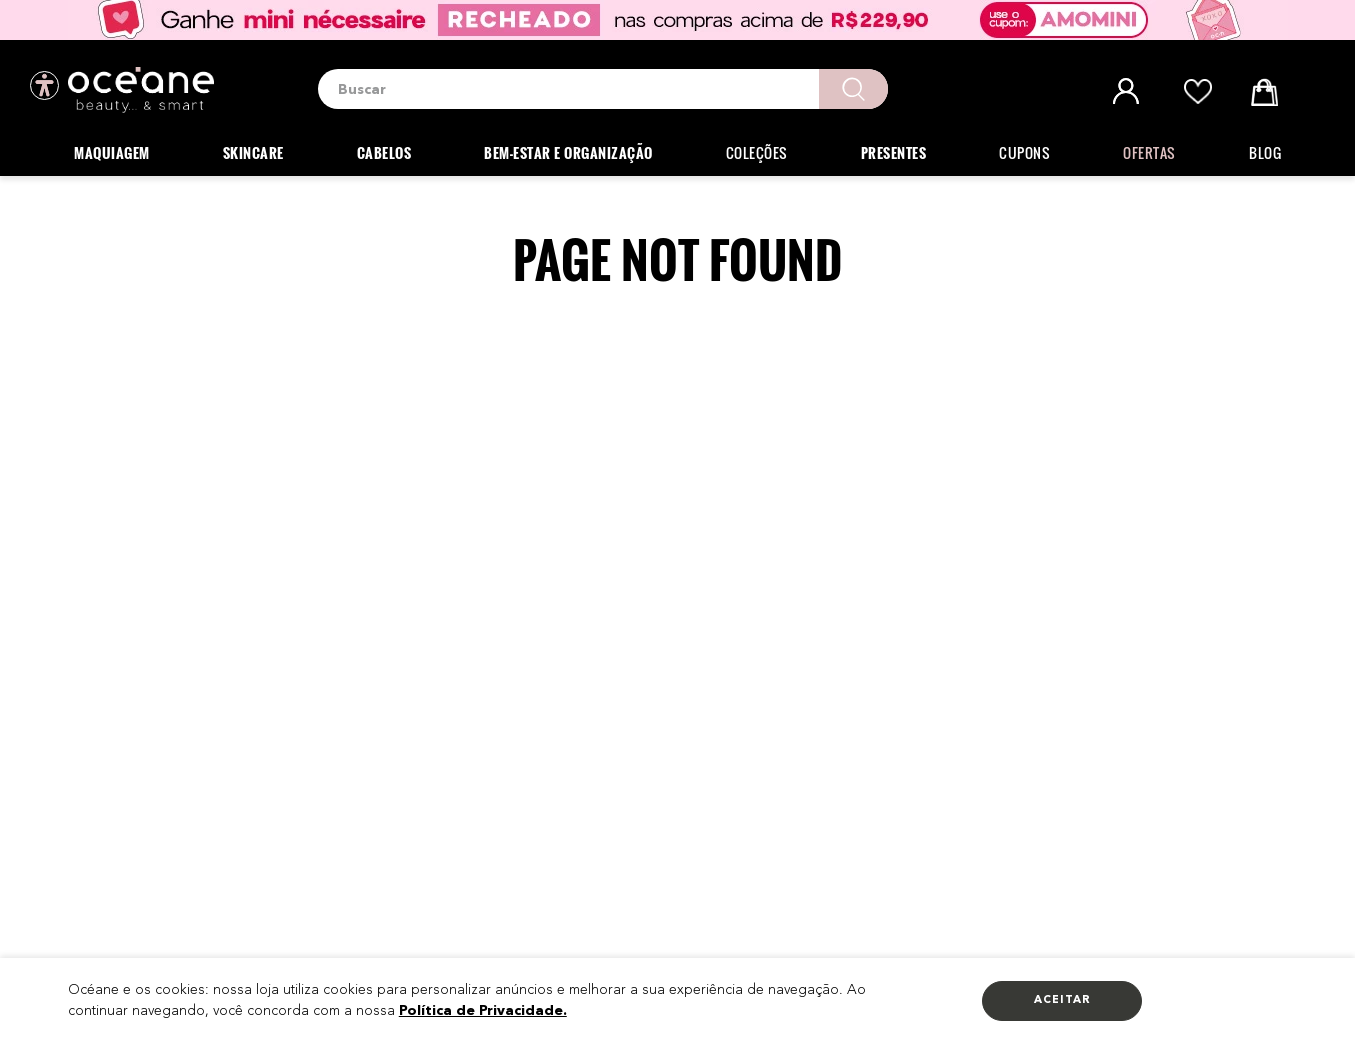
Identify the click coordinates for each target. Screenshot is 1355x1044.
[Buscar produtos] (853, 89)
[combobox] (603, 89)
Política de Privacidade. (483, 1011)
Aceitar (1062, 1000)
